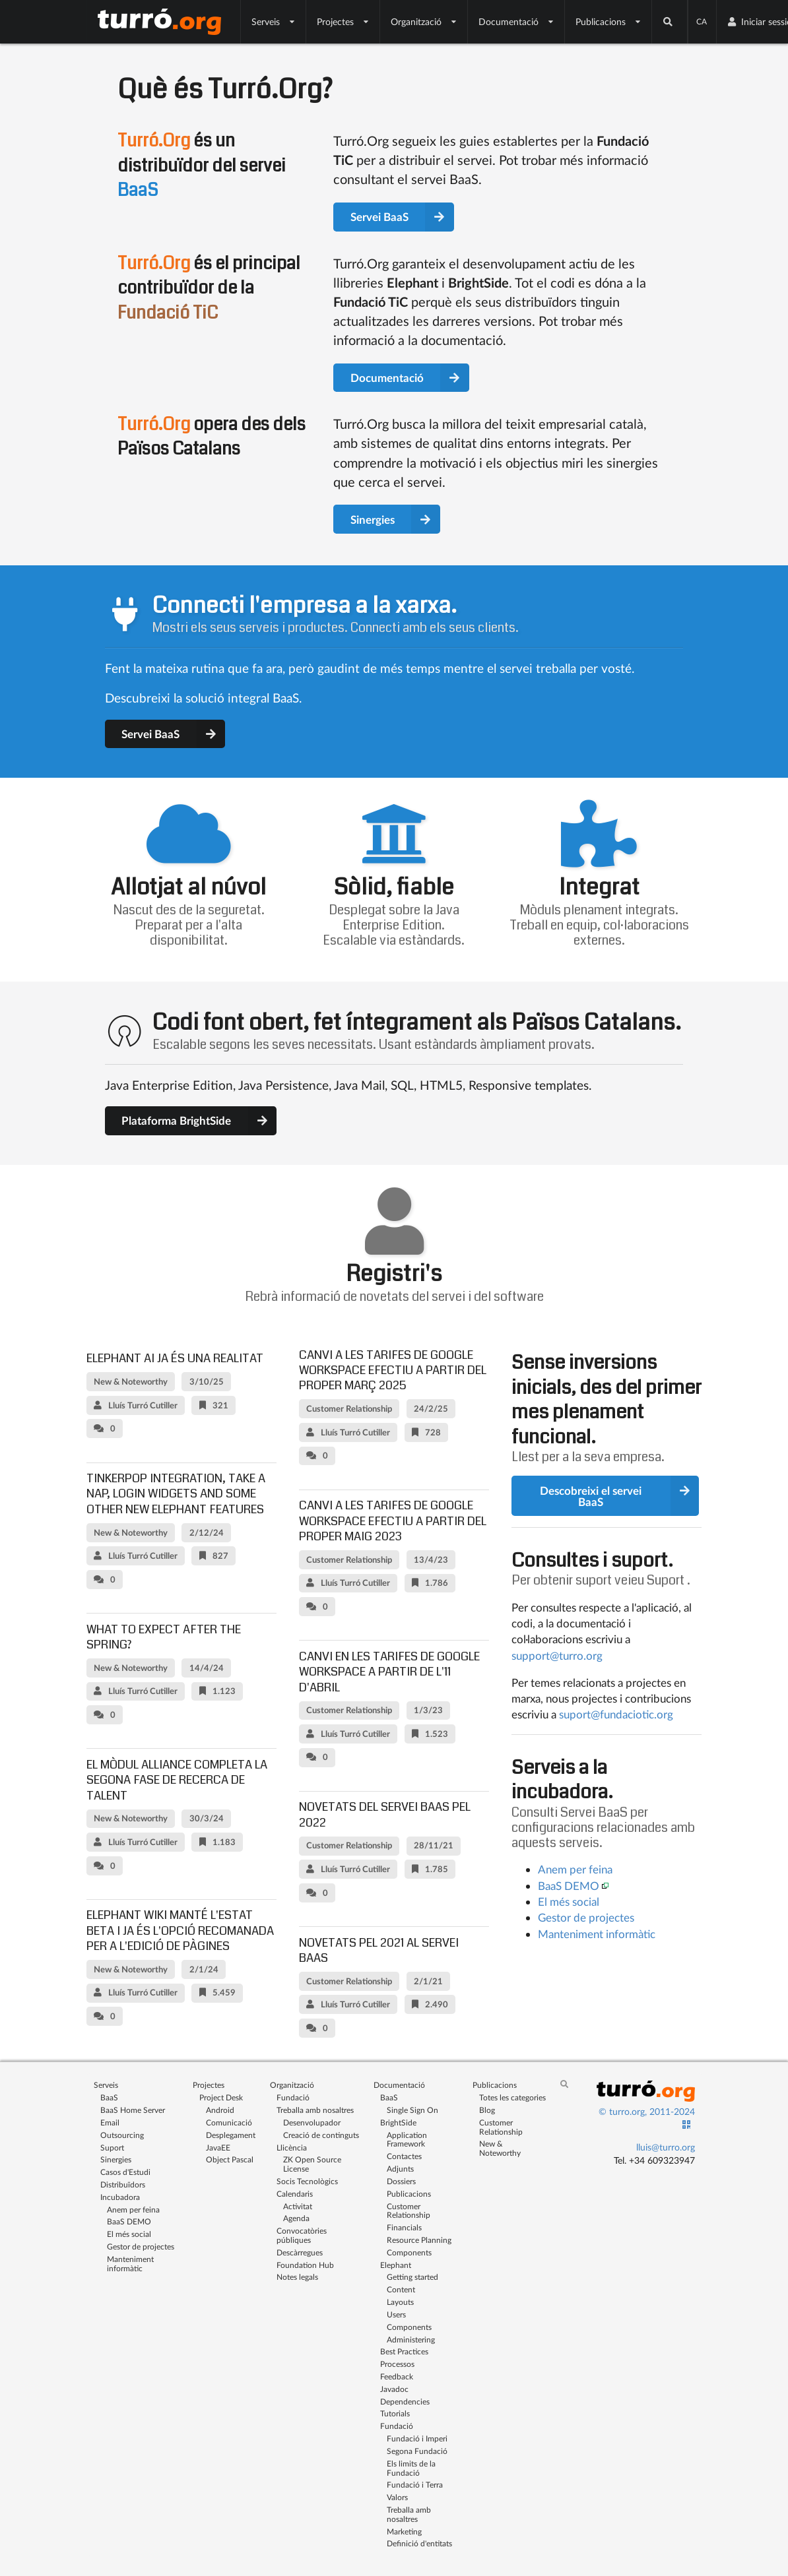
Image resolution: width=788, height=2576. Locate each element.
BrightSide (398, 2122)
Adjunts (400, 2169)
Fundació (293, 2097)
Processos (397, 2364)
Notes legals (297, 2277)
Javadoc (394, 2389)
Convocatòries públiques (302, 2235)
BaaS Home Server (132, 2110)
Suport (665, 1580)
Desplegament (230, 2135)
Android (220, 2110)
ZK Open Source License (312, 2164)
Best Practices (404, 2351)
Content (401, 2289)
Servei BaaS (402, 217)
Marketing (404, 2531)
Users (396, 2314)
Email (109, 2122)
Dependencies (405, 2401)
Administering (411, 2339)
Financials (404, 2227)
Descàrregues (300, 2252)
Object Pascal (229, 2159)
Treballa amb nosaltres (315, 2110)
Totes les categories (512, 2097)
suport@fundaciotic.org (616, 1714)
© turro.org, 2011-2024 (647, 2111)
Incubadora (120, 2197)
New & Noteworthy (500, 2148)
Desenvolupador (312, 2122)
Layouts (400, 2302)
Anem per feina (575, 1869)
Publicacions (608, 21)
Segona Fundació (417, 2451)
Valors (397, 2497)
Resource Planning (419, 2240)
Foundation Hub (305, 2265)
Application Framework (407, 2139)
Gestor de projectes (586, 1917)
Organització (424, 21)
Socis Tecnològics (307, 2181)
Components (409, 2252)
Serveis (273, 21)
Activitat (297, 2206)
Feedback (396, 2376)
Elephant (395, 2265)
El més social (568, 1901)
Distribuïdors (122, 2184)
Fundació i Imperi (417, 2438)
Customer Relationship (408, 2210)
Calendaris (295, 2194)
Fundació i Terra (415, 2485)
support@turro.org (557, 1655)
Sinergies (395, 519)
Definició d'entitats (419, 2543)
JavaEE (218, 2147)
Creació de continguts (321, 2135)
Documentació (516, 21)
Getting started (412, 2277)
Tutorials (395, 2413)
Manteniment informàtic (596, 1934)
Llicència (292, 2147)
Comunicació (229, 2122)
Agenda (296, 2218)
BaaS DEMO (568, 1886)
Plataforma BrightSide (199, 1120)
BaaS (109, 2097)
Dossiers (401, 2181)
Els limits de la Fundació (411, 2468)
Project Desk (221, 2097)
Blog (487, 2110)
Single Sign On (412, 2110)
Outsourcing (122, 2135)
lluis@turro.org (665, 2146)
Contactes (404, 2156)
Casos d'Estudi (125, 2172)
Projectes (343, 21)
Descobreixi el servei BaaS (619, 1496)
